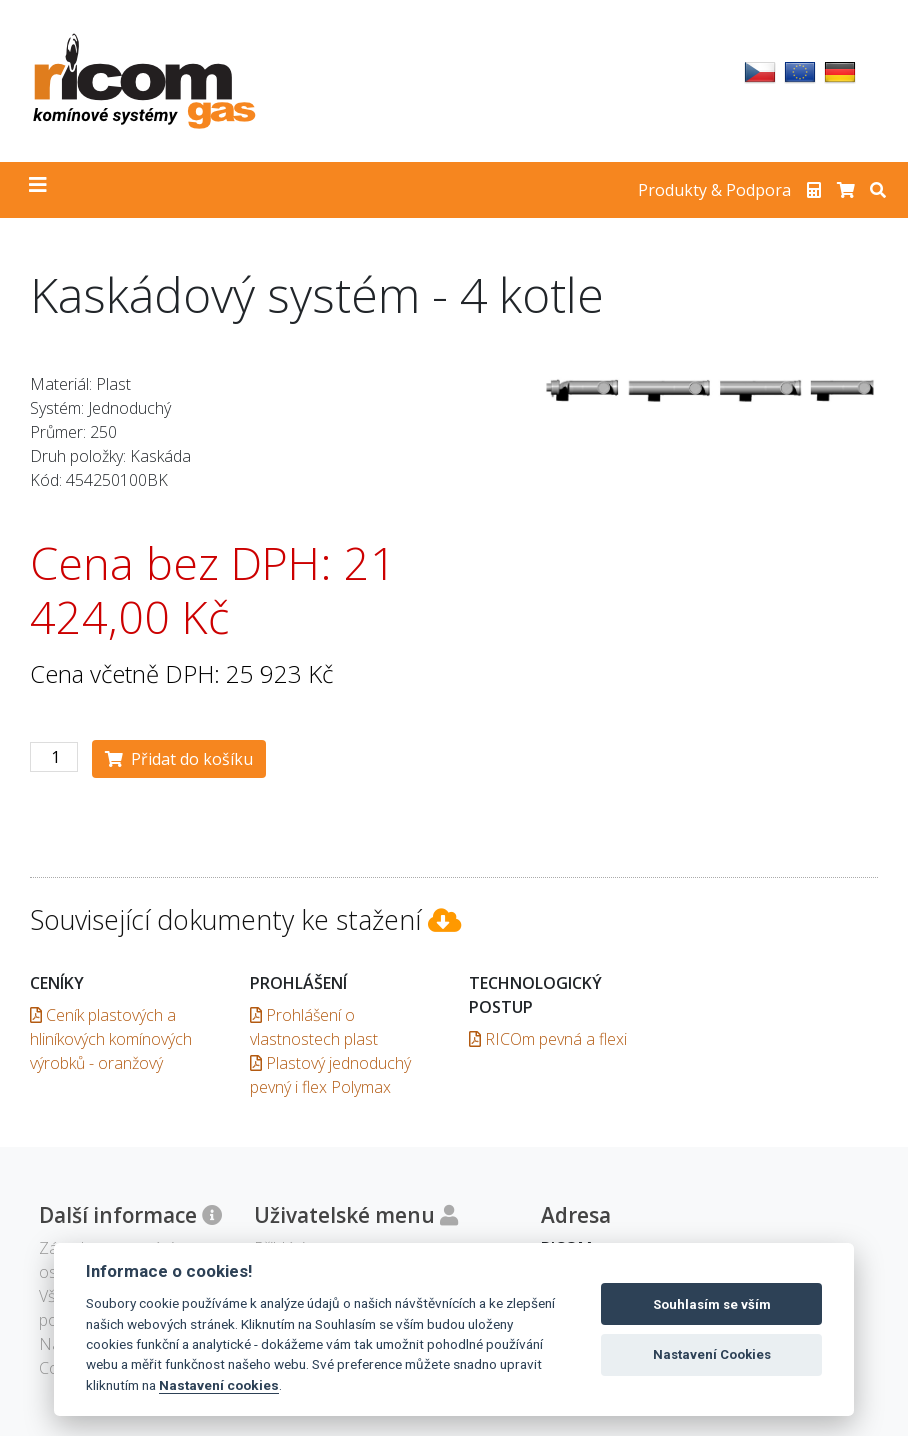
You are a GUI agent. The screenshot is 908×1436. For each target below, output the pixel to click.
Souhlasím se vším (712, 1304)
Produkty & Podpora (714, 190)
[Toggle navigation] (38, 190)
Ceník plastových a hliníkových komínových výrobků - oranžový (111, 1039)
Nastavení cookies (219, 1385)
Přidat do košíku (179, 759)
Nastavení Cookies (712, 1354)
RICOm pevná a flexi (548, 1039)
